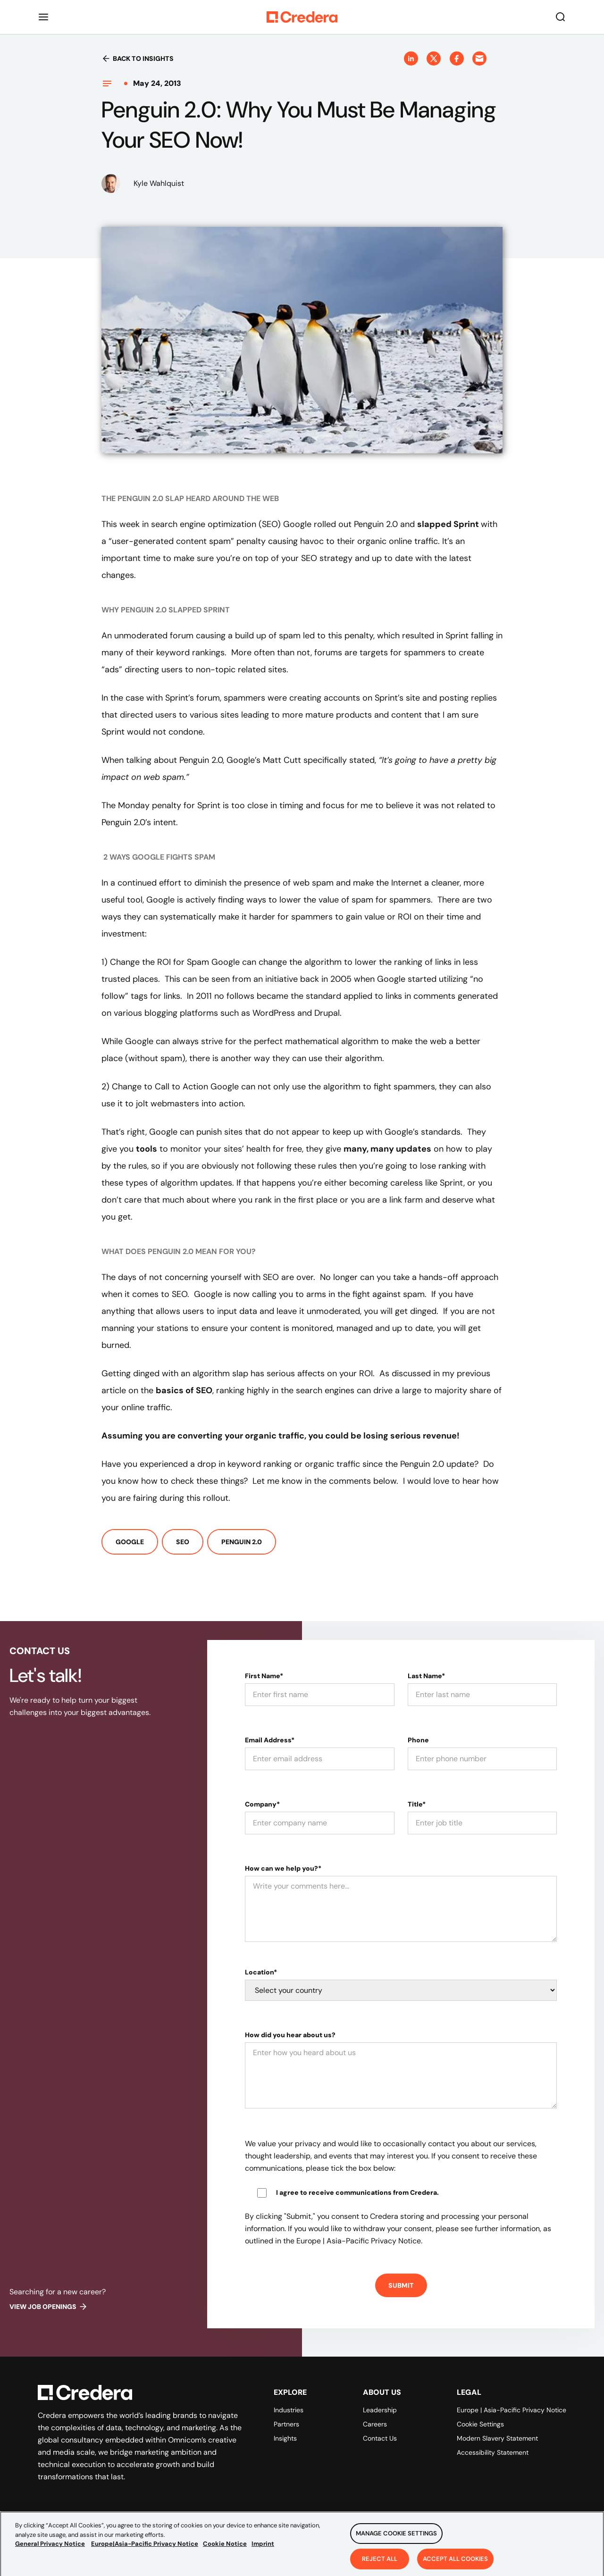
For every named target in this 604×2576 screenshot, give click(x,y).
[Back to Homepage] (302, 17)
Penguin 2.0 (241, 1542)
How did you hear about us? (290, 2035)
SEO (182, 1542)
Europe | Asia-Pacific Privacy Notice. (359, 2241)
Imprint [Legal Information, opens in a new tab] (263, 2553)
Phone (418, 1740)
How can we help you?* (283, 1868)
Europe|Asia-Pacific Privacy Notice (144, 2553)
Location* (261, 1972)
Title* (417, 1804)
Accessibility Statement (492, 2452)
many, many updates (387, 1148)
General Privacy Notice (50, 2553)
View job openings (48, 2306)
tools (146, 1148)
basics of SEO (184, 1390)
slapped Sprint (449, 524)
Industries (288, 2410)
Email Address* (269, 1740)
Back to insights (137, 58)
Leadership (380, 2410)
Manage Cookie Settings (396, 2542)
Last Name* (426, 1676)
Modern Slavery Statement (497, 2438)
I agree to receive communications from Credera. (357, 2192)
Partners (286, 2424)
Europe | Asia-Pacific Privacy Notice (511, 2410)
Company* (262, 1804)
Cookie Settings (480, 2424)
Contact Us (380, 2438)
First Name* (264, 1676)
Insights (285, 2438)
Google (130, 1542)
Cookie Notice (225, 2553)
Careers (375, 2424)
